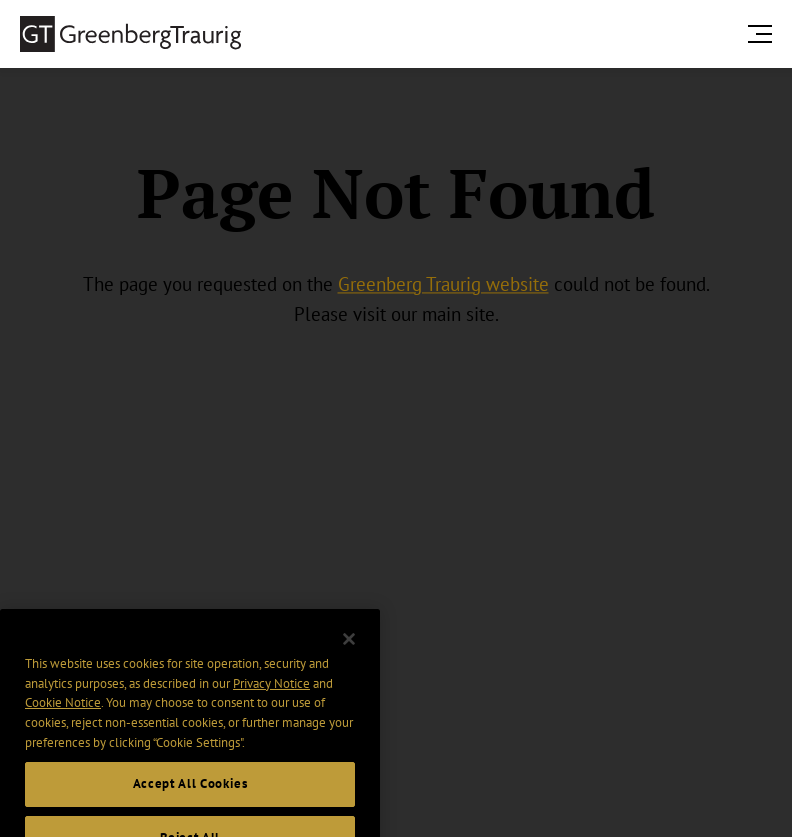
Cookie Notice (63, 718)
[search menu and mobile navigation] (764, 33)
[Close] (349, 655)
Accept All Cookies (190, 799)
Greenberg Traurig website (443, 284)
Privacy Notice (271, 698)
